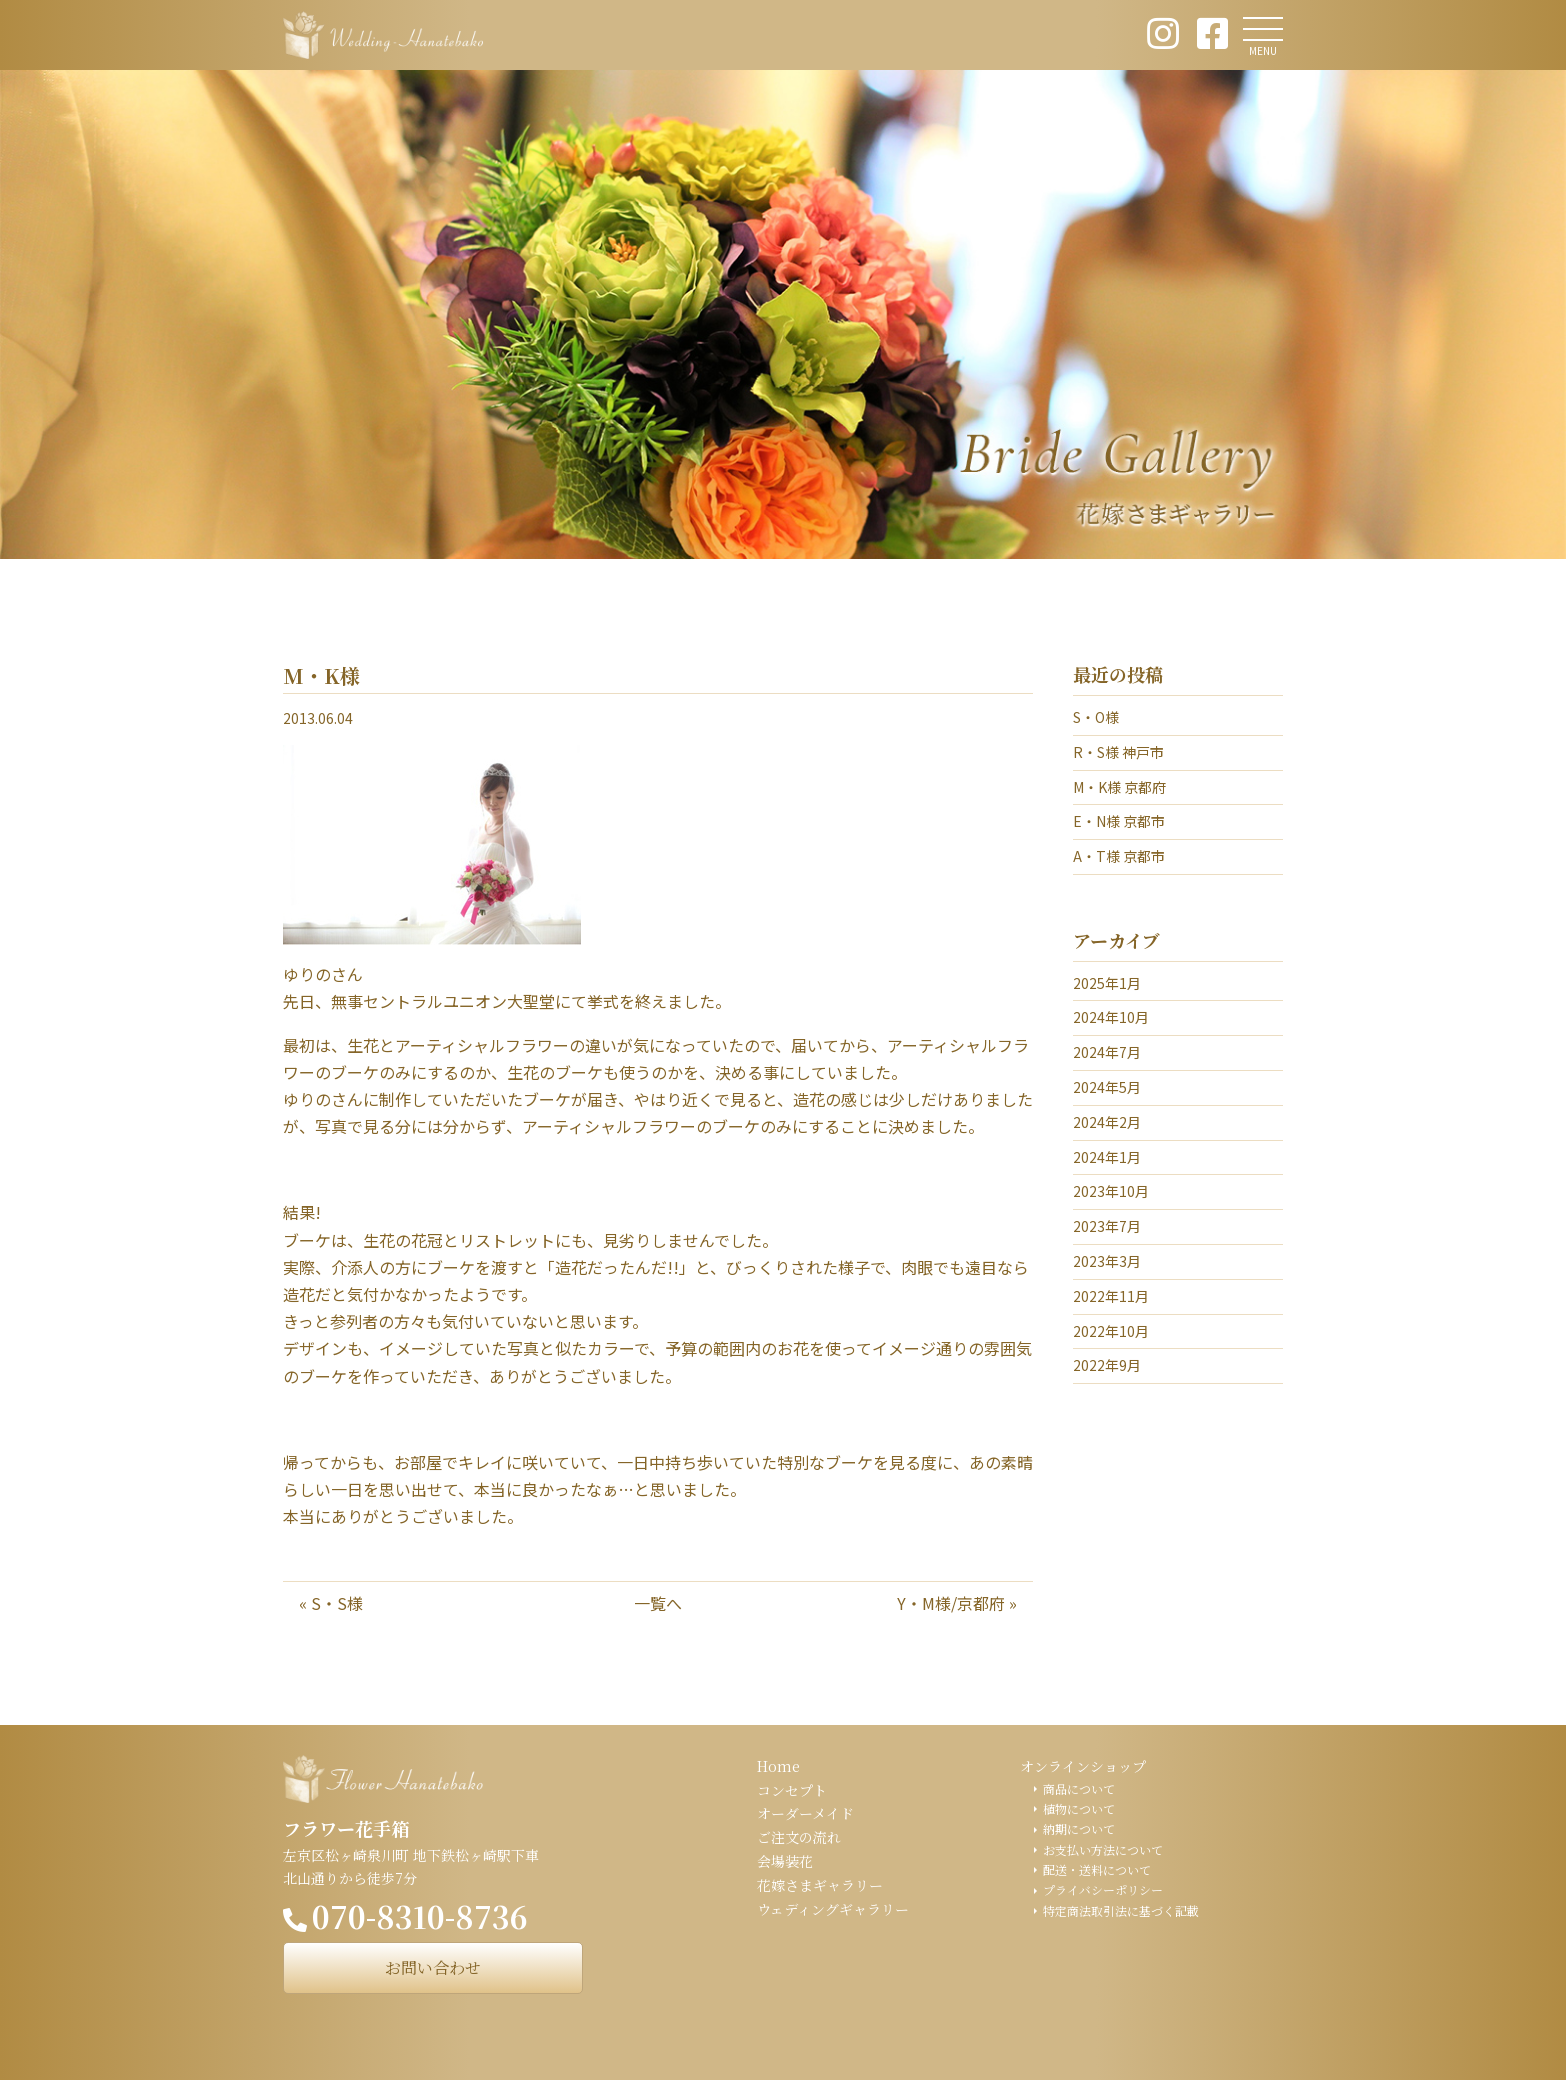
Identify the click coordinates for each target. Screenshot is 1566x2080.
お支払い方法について (1103, 1849)
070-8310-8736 (420, 1916)
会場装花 (785, 1861)
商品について (1079, 1788)
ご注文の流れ (799, 1837)
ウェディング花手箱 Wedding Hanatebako (383, 35)
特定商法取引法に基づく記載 (1121, 1910)
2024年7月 (1107, 1052)
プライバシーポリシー (1103, 1889)
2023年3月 (1107, 1261)
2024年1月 (1107, 1157)
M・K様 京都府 (1119, 787)
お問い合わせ (433, 1967)
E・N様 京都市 (1119, 821)
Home (778, 1766)
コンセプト (792, 1790)
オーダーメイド (805, 1813)
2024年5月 (1107, 1087)
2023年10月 (1111, 1191)
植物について (1079, 1808)
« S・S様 (331, 1603)
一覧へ (658, 1603)
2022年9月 (1107, 1365)
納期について (1079, 1828)
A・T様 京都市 (1119, 856)
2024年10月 (1111, 1017)
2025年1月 (1107, 983)
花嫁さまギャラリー (820, 1885)
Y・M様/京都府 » (957, 1603)
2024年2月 (1107, 1122)
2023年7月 (1107, 1226)
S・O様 (1096, 717)
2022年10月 (1111, 1331)
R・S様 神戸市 (1118, 752)
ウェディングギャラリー (833, 1909)
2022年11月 (1111, 1296)
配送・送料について (1097, 1869)
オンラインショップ (1083, 1766)
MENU (1263, 50)
